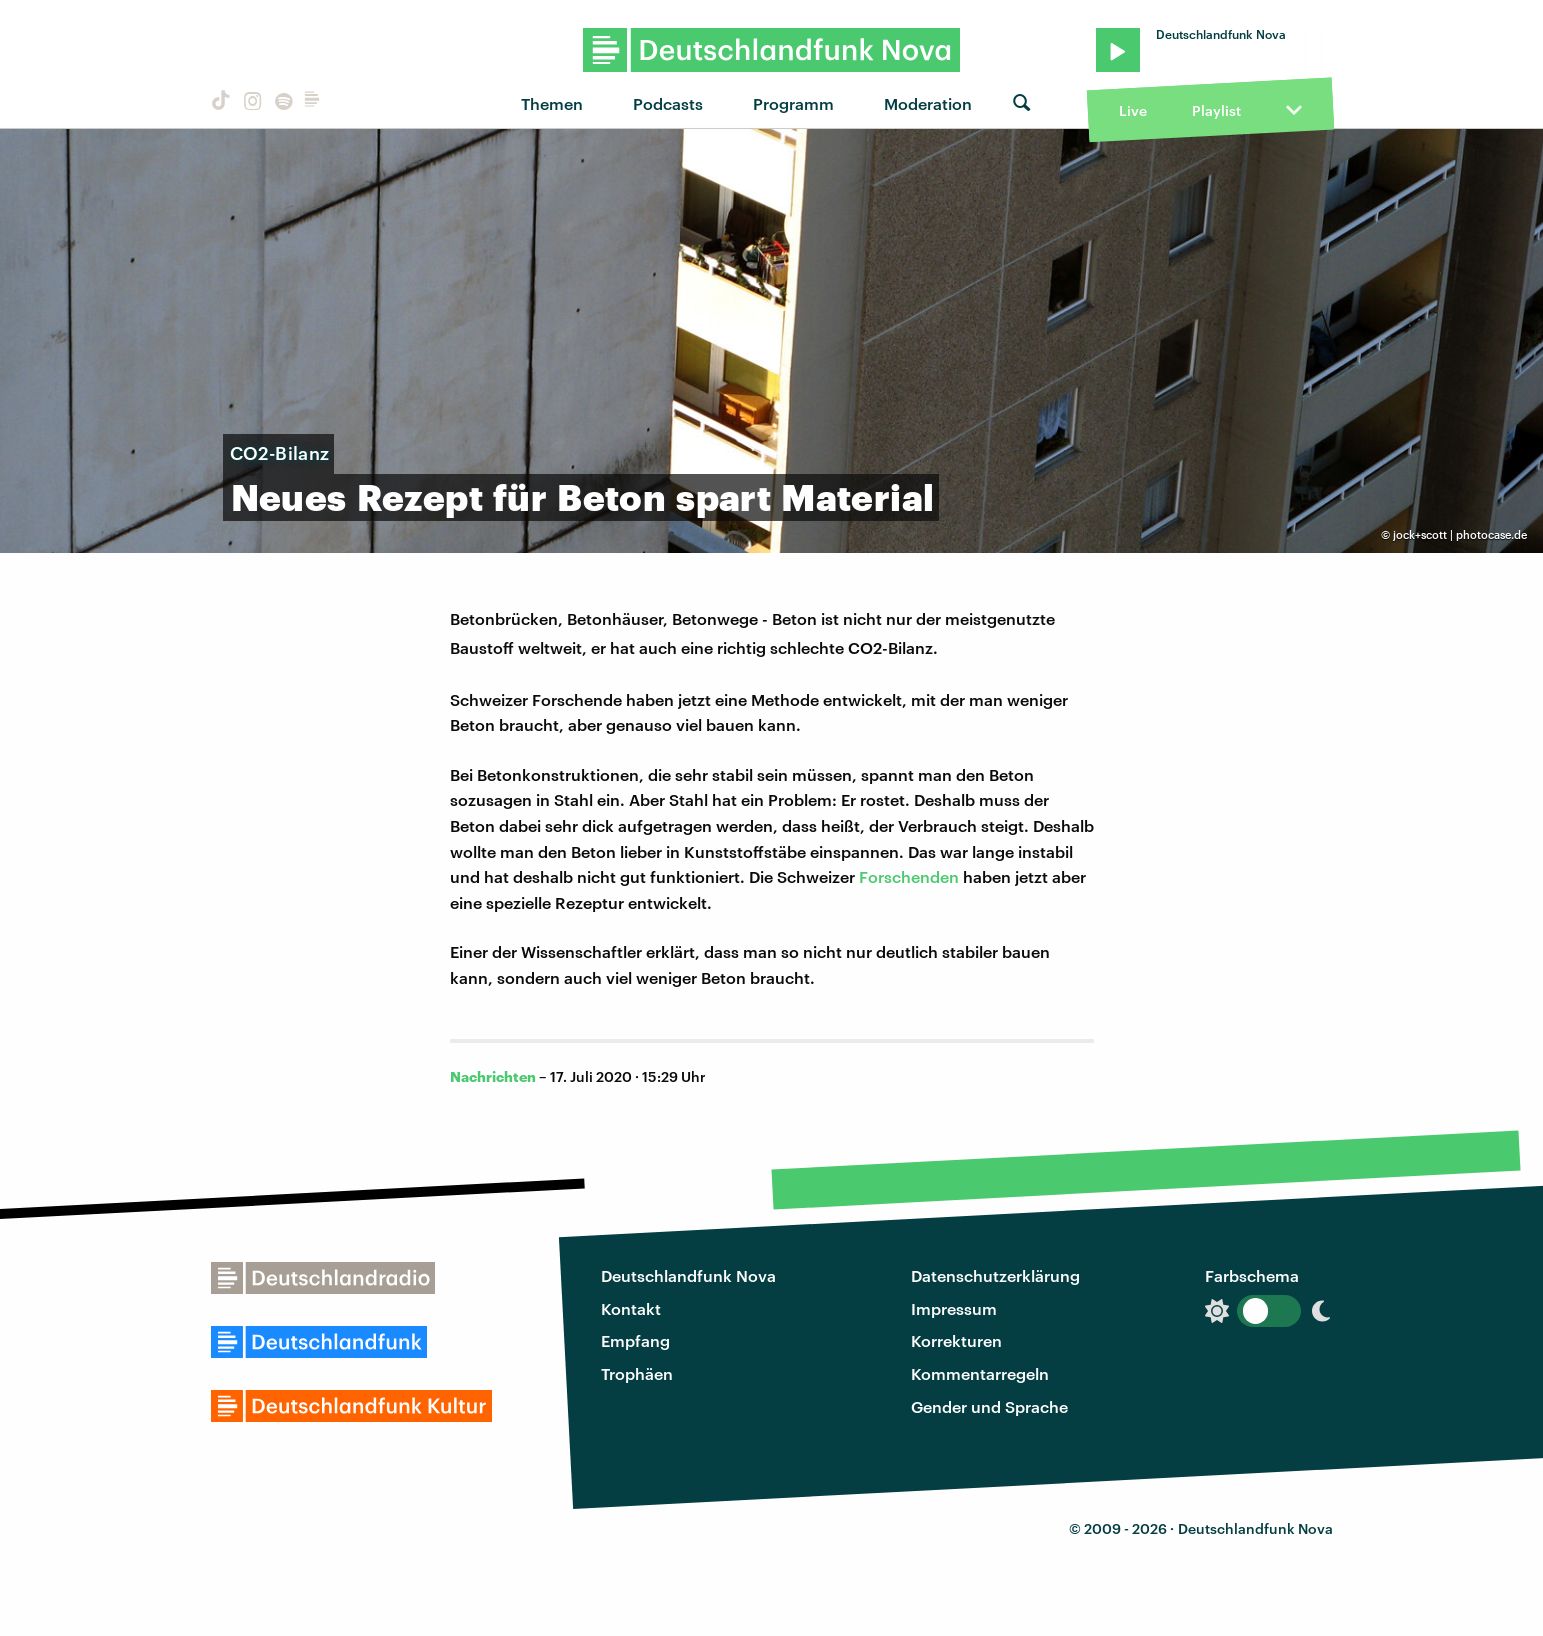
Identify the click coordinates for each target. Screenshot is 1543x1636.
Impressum (954, 1308)
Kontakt (631, 1308)
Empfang (635, 1340)
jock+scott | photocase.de (1460, 534)
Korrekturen (956, 1340)
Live (1133, 110)
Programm (793, 103)
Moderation (928, 103)
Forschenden (909, 876)
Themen (552, 103)
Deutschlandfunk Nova (688, 1275)
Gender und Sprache (989, 1406)
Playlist (1216, 110)
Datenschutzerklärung (995, 1275)
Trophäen (637, 1373)
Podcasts (668, 103)
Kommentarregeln (980, 1373)
